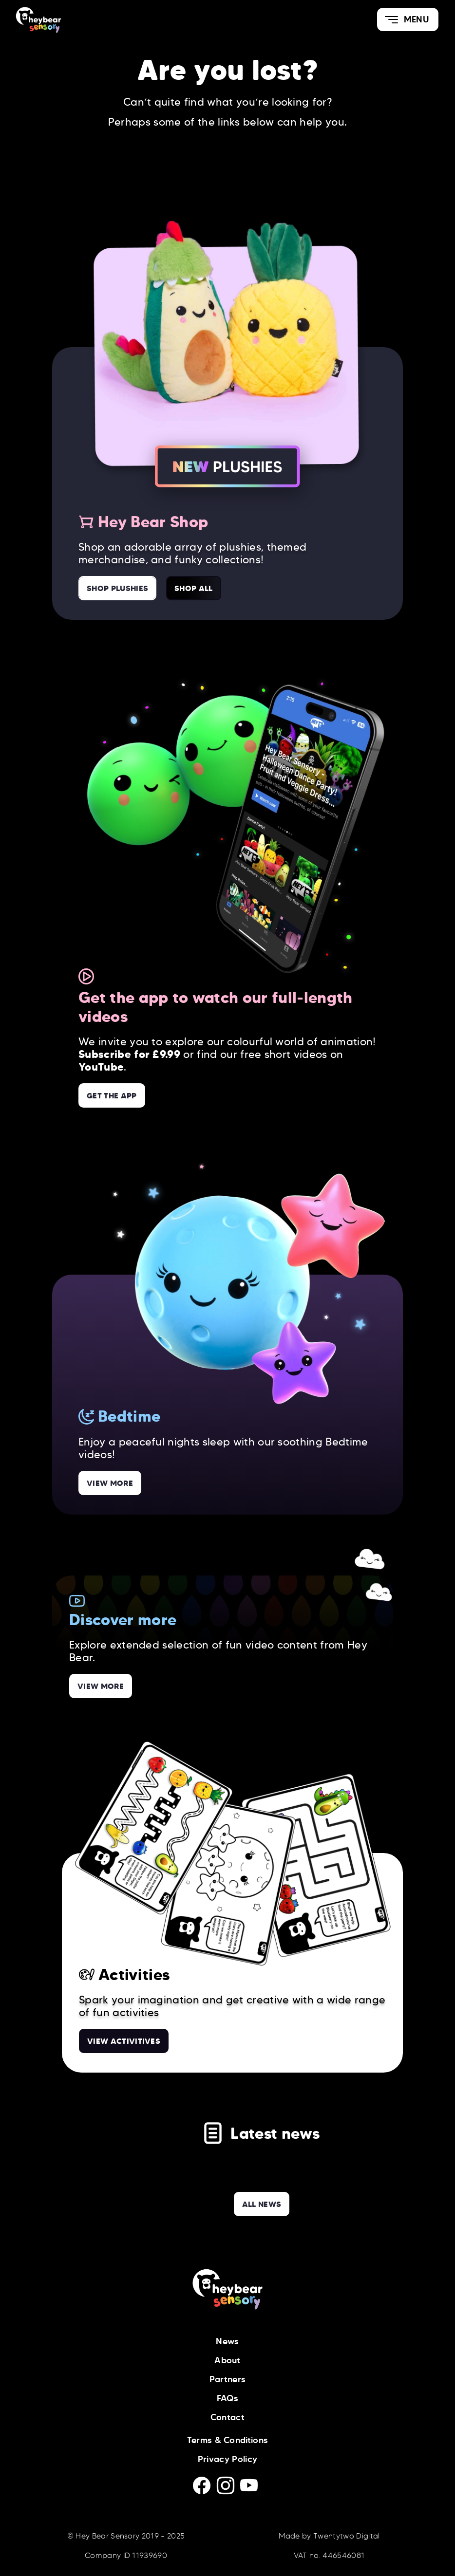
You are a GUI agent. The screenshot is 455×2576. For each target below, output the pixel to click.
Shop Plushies (117, 588)
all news (262, 2204)
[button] (407, 19)
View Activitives (123, 2041)
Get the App (112, 1095)
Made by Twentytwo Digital (329, 2535)
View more (110, 1483)
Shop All (193, 588)
